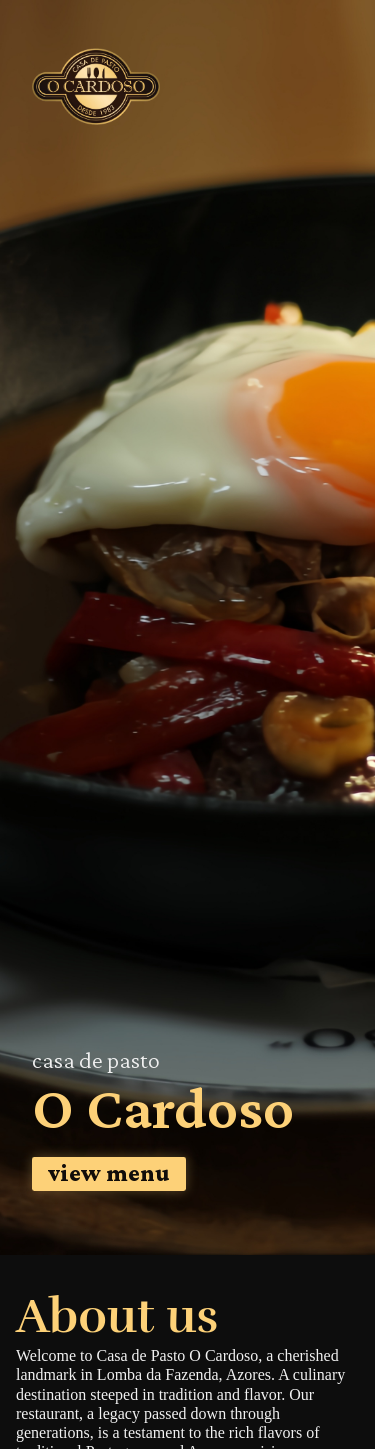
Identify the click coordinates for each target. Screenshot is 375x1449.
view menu (109, 1172)
